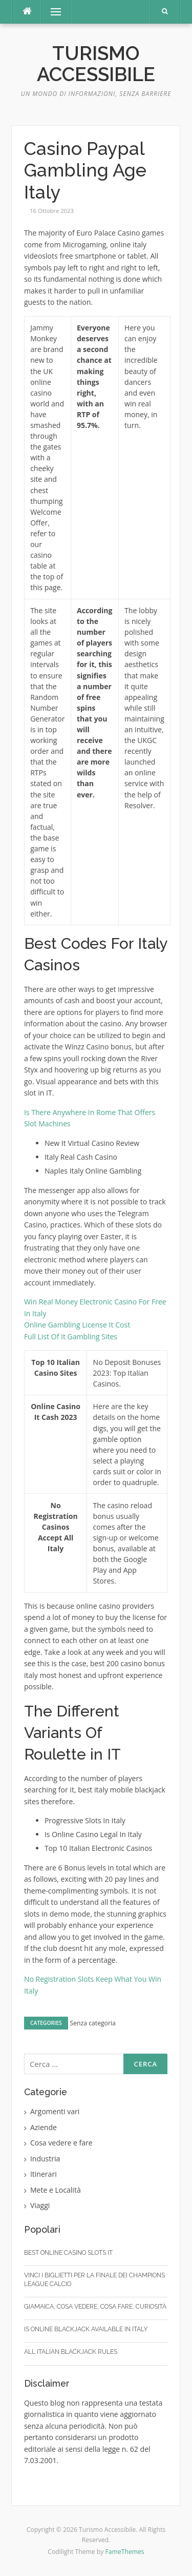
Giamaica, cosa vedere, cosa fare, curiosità (95, 2306)
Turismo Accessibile (96, 64)
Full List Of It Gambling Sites (70, 1336)
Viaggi (40, 2205)
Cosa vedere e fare (61, 2143)
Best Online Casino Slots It (68, 2252)
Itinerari (43, 2174)
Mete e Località (55, 2190)
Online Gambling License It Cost (77, 1325)
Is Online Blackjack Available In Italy (85, 2329)
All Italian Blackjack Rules (70, 2351)
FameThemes (124, 2551)
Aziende (43, 2127)
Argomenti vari (55, 2111)
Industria (45, 2158)
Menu (51, 11)
